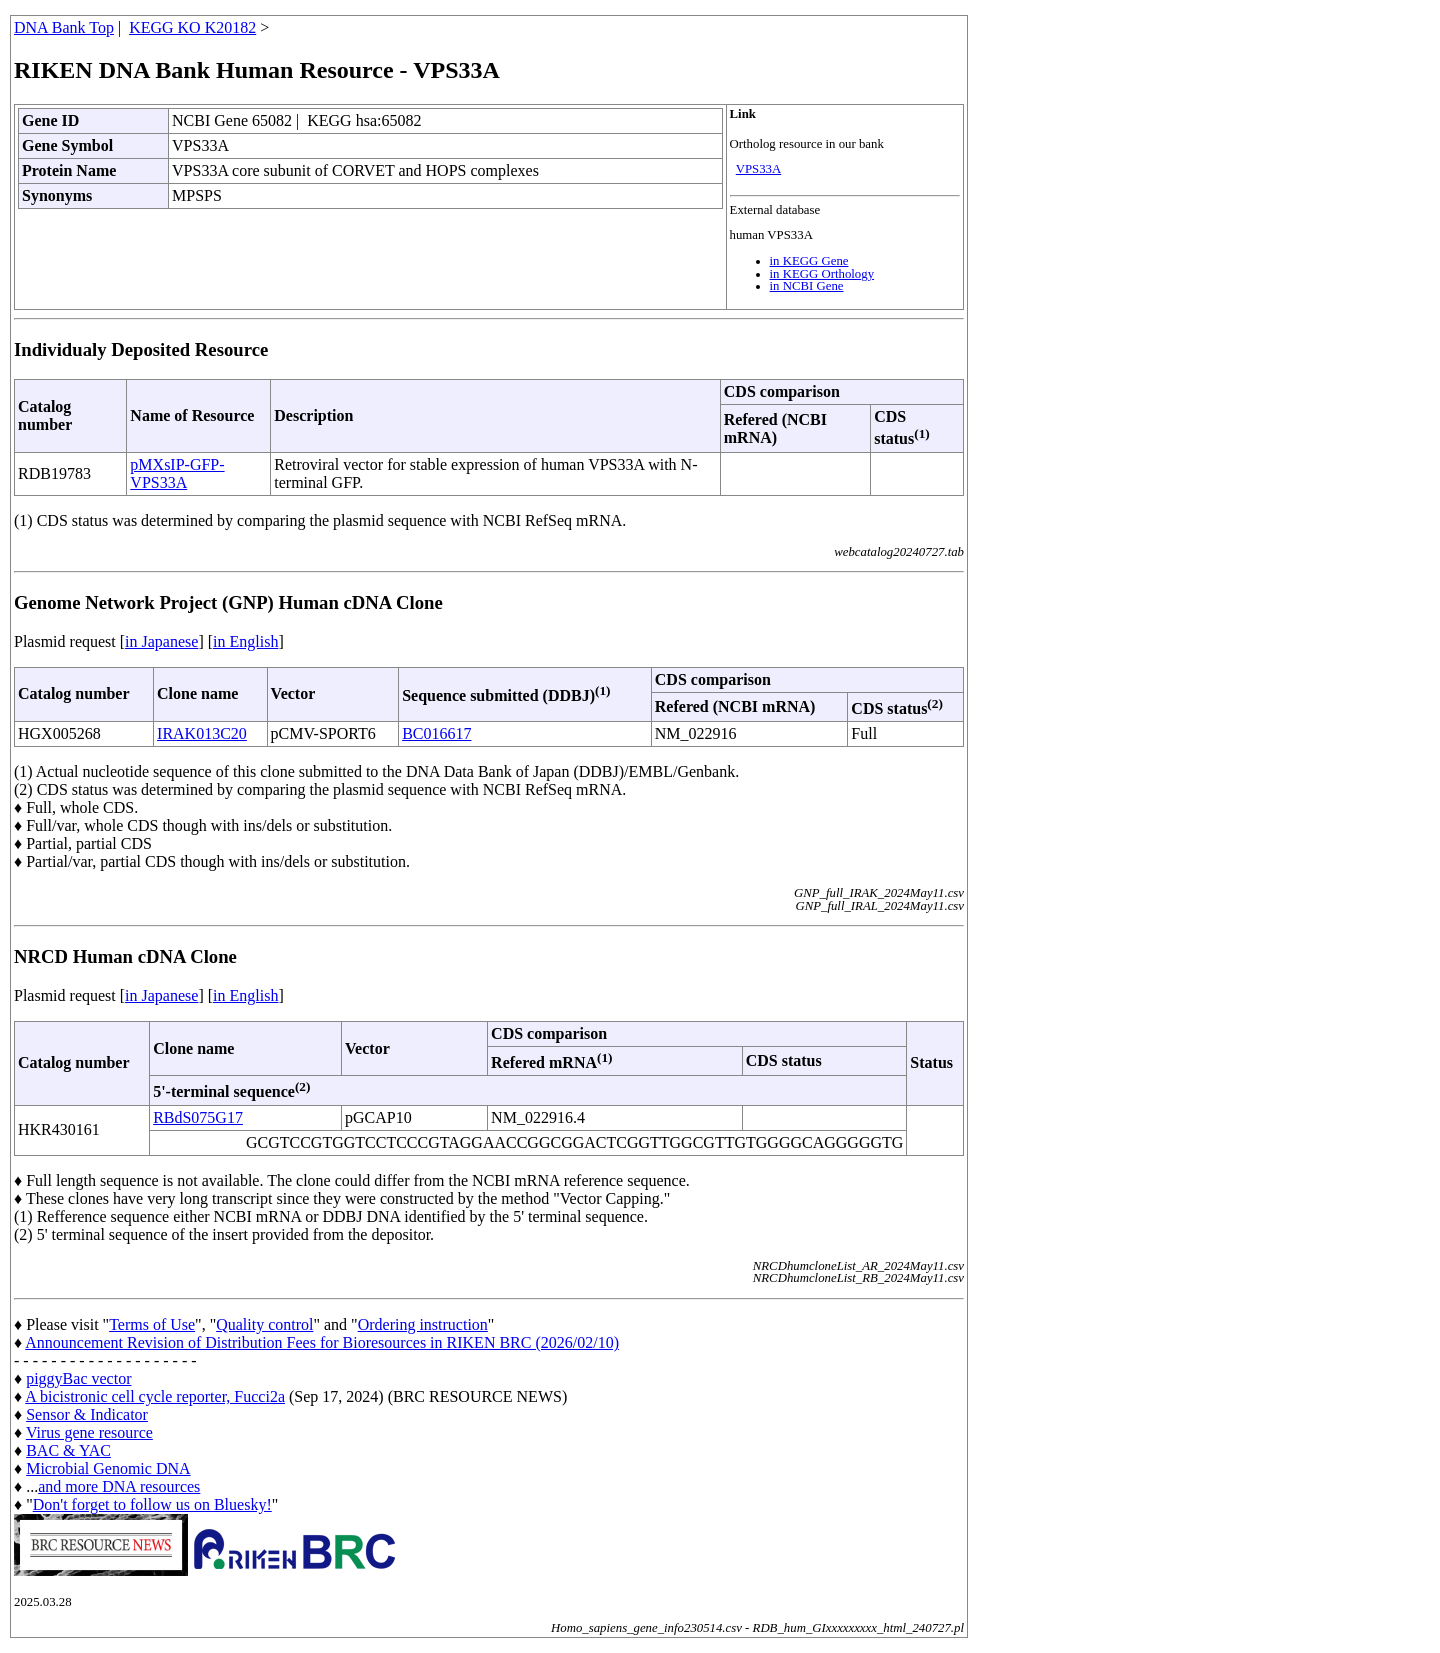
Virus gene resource (89, 1432)
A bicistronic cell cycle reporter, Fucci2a (155, 1396)
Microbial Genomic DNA (108, 1468)
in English (245, 641)
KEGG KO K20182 (192, 27)
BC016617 (436, 733)
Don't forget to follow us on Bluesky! (152, 1504)
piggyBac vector (78, 1378)
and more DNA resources (119, 1486)
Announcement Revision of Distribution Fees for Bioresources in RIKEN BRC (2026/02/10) (322, 1342)
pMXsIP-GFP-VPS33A (177, 473)
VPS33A (759, 169)
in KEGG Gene (809, 261)
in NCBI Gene (807, 286)
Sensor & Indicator (87, 1414)
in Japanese (161, 641)
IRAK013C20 (202, 733)
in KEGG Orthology (822, 274)
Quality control (264, 1324)
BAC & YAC (68, 1450)
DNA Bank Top (64, 27)
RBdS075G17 (198, 1117)
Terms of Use (152, 1324)
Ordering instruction (423, 1324)
